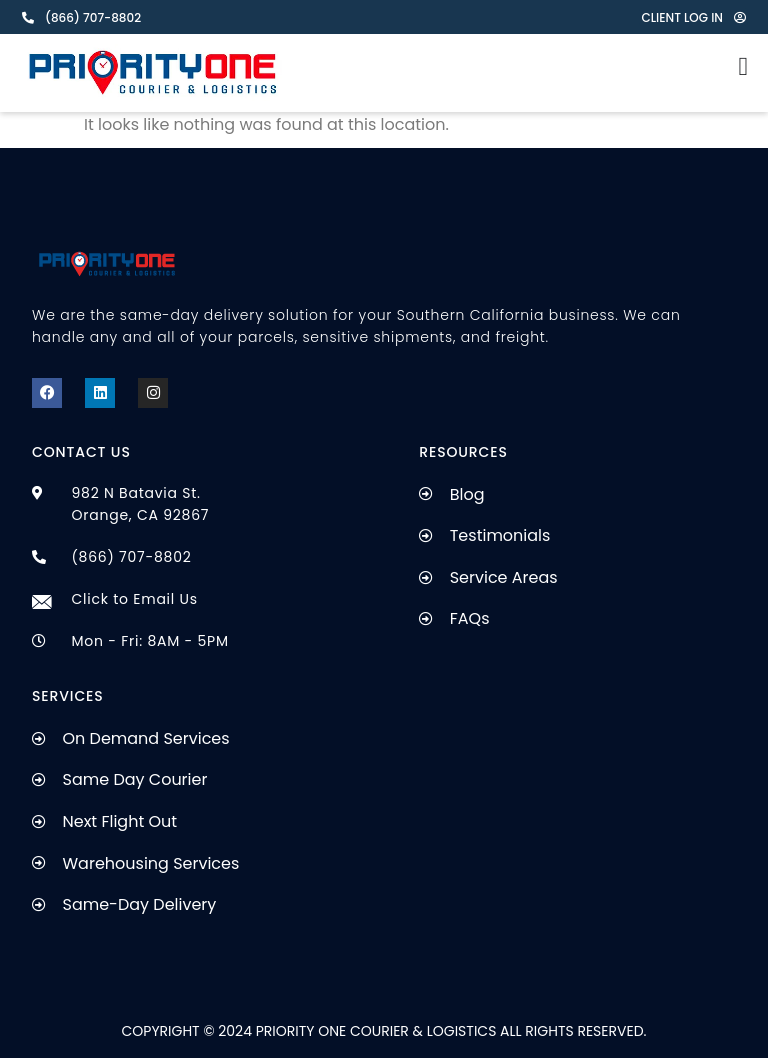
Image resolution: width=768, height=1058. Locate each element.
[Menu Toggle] (744, 62)
